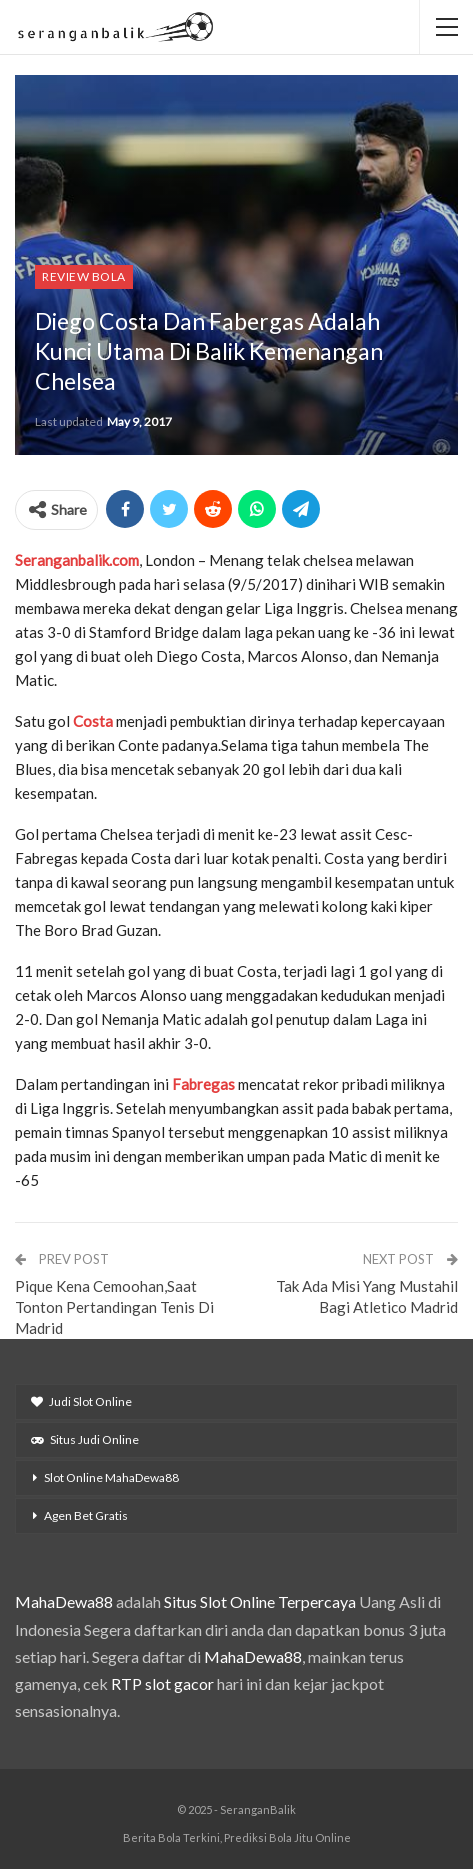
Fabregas (205, 1084)
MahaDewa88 (64, 1601)
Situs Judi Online (85, 1439)
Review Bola (84, 276)
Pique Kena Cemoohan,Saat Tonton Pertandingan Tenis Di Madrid (114, 1307)
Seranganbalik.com (77, 560)
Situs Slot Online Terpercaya (260, 1601)
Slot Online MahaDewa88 (111, 1477)
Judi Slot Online (81, 1401)
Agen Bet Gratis (86, 1515)
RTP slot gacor (162, 1683)
